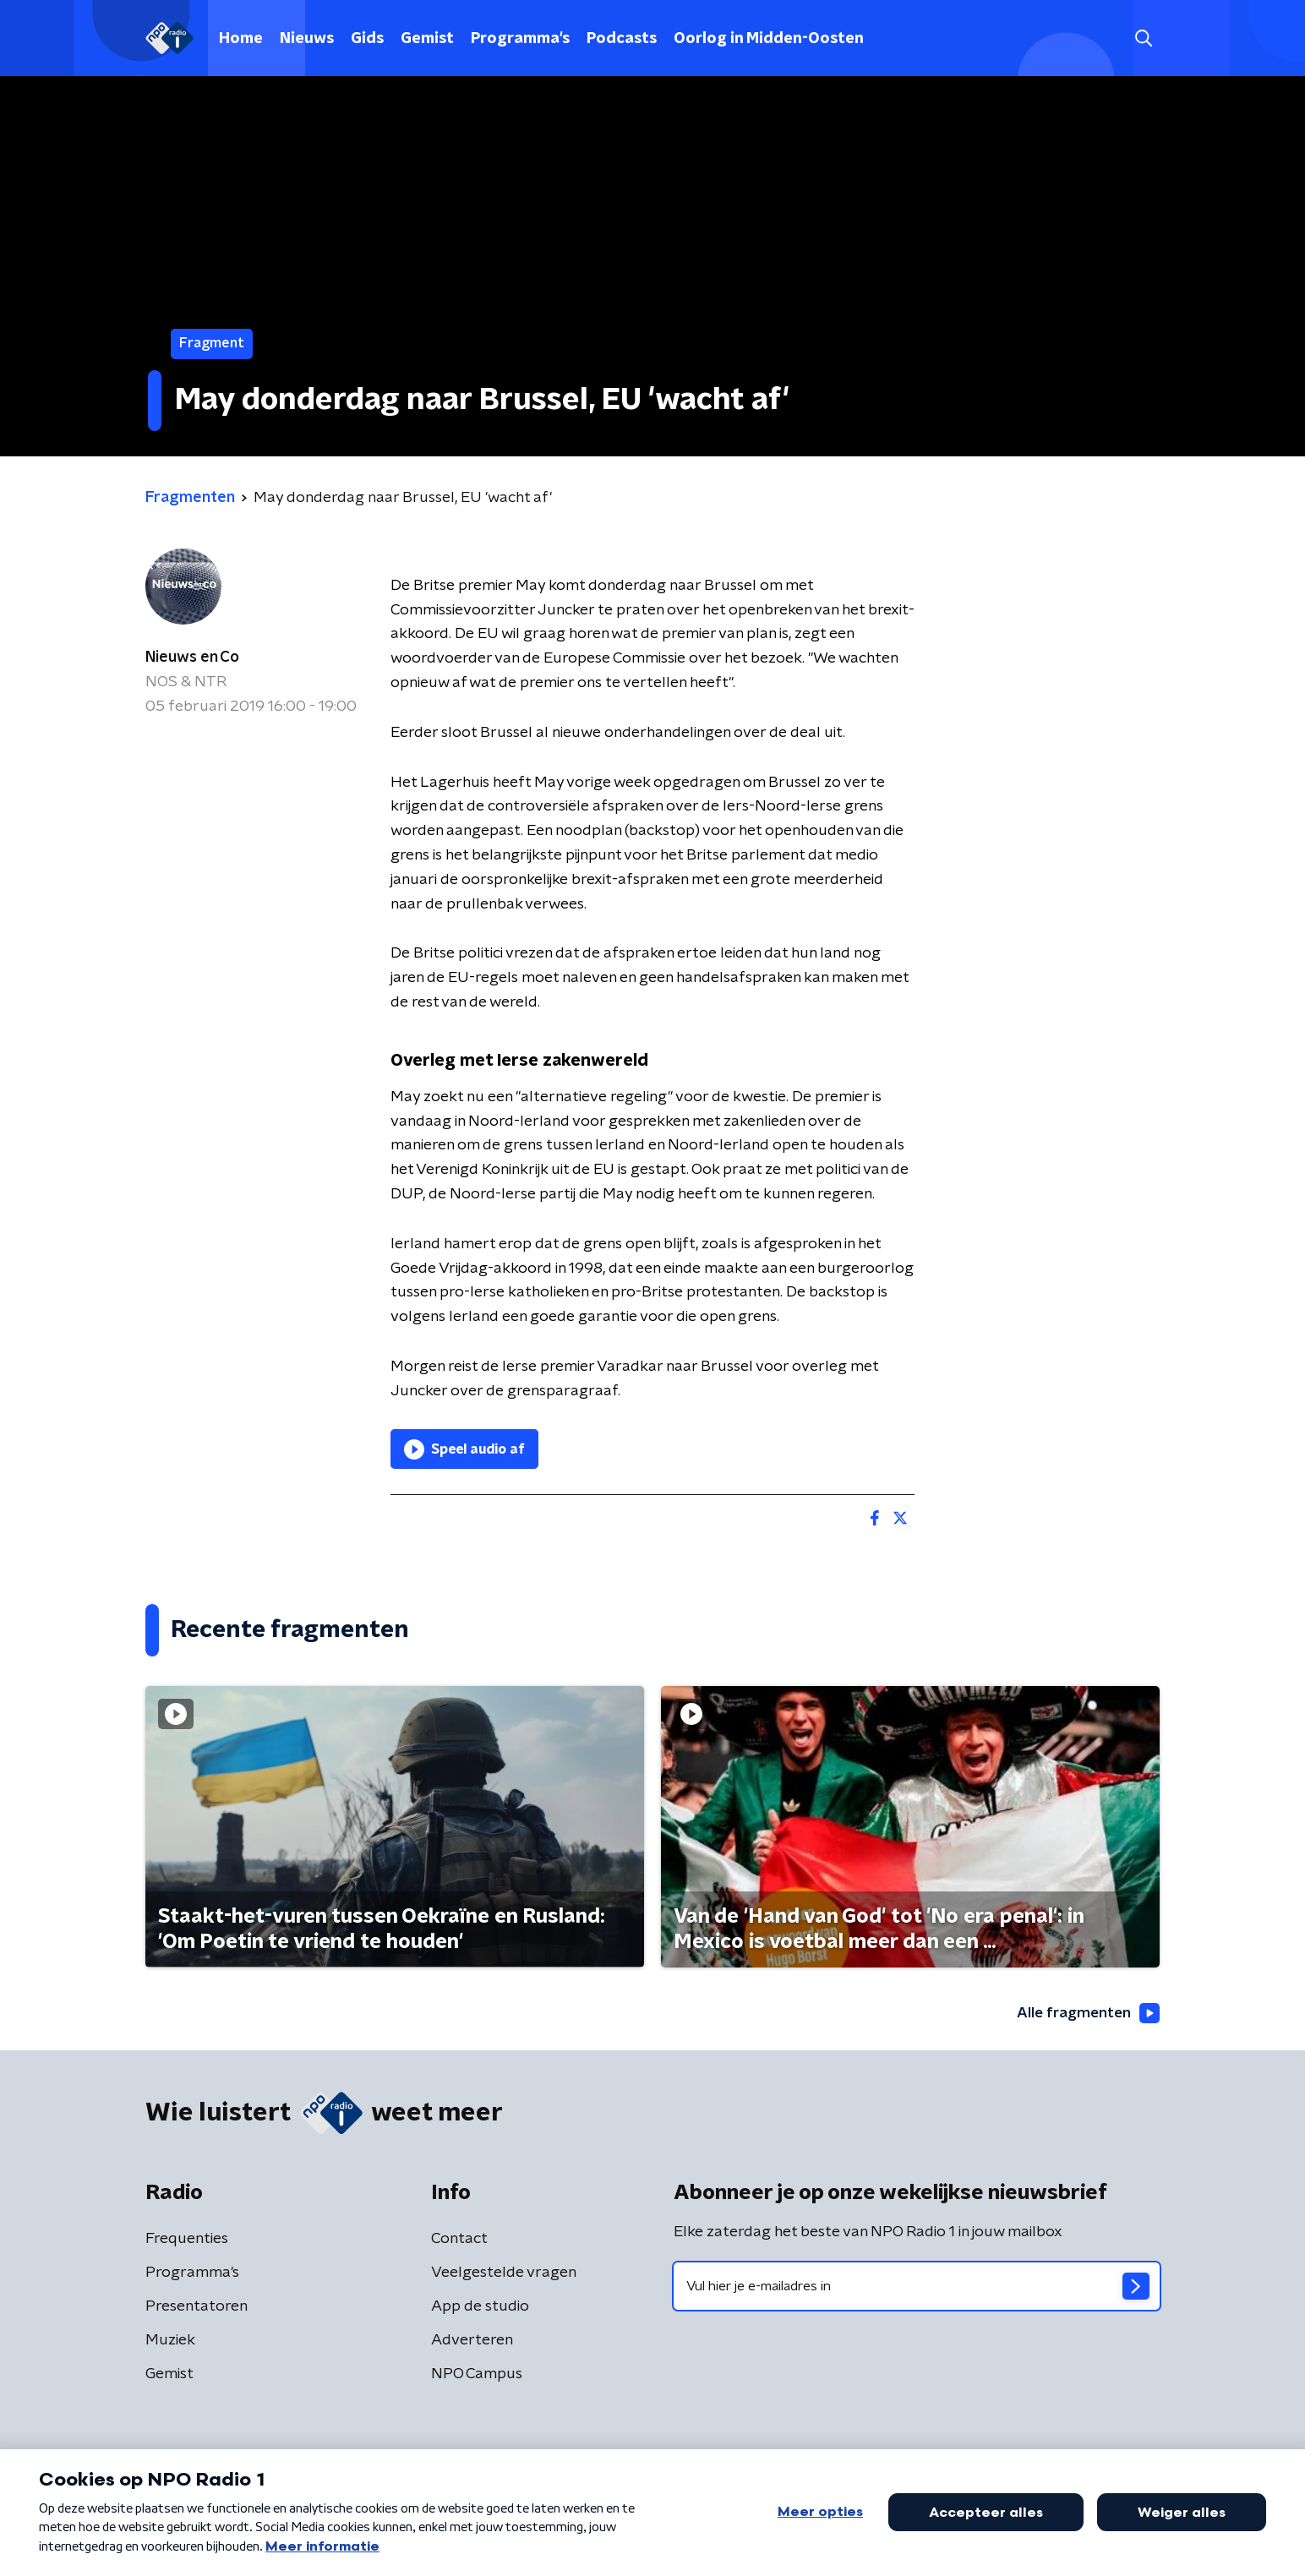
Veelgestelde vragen (503, 2273)
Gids (367, 38)
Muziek (170, 2341)
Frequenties (186, 2239)
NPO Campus (476, 2374)
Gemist (427, 38)
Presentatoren (196, 2307)
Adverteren (472, 2341)
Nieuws (307, 38)
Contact (459, 2239)
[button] (1143, 38)
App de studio (480, 2307)
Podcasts (622, 38)
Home (241, 38)
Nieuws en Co (192, 657)
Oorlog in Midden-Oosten (769, 38)
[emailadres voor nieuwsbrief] (917, 2287)
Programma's (520, 38)
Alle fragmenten (1086, 2013)
